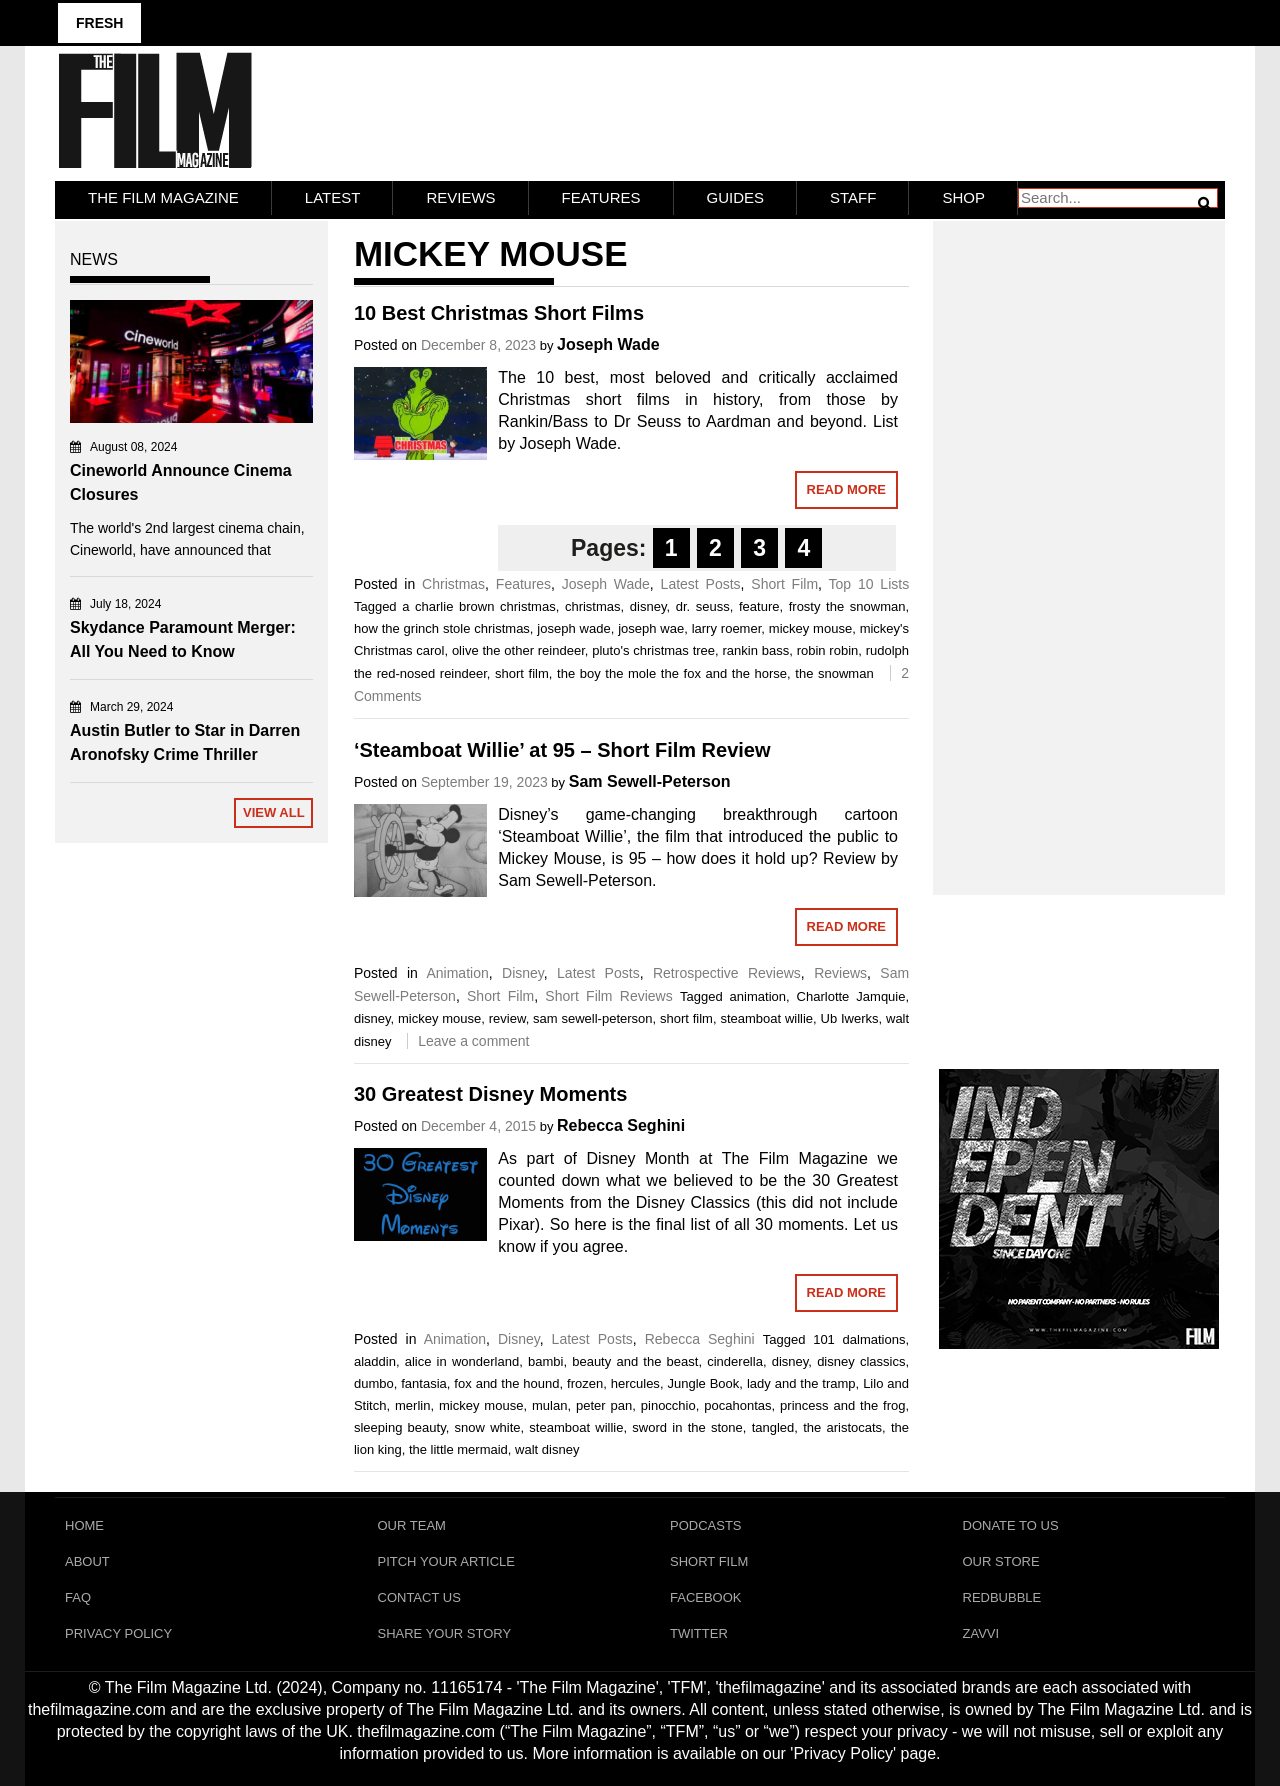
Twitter (699, 1633)
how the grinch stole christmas (442, 628)
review (507, 1018)
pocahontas (737, 1405)
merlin (412, 1405)
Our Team (412, 1525)
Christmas (453, 584)
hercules (635, 1383)
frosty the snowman (847, 606)
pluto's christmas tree (653, 650)
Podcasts (706, 1525)
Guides (736, 197)
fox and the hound (506, 1383)
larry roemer (727, 628)
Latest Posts (701, 584)
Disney (523, 973)
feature (759, 606)
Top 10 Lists (869, 584)
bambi (545, 1361)
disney (648, 606)
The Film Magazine (163, 197)
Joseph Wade (608, 344)
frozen (585, 1383)
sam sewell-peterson (592, 1018)
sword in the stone (687, 1427)
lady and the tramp (801, 1383)
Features (601, 197)
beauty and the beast (635, 1361)
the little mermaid (458, 1449)
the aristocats (842, 1427)
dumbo (374, 1383)
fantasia (424, 1383)
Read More (846, 489)
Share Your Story (445, 1633)
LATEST (333, 197)
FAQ (78, 1597)
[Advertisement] (1079, 536)
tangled (773, 1427)
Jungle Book (703, 1383)
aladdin (375, 1361)
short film (522, 673)
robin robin (828, 650)
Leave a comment (473, 1041)
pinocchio (668, 1405)
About (87, 1561)
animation (758, 996)
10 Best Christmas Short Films (499, 313)
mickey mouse (810, 628)
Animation (457, 973)
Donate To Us (1011, 1525)
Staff (853, 197)
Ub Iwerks (850, 1018)
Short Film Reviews (608, 996)
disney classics (861, 1361)
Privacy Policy (118, 1633)
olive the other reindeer (518, 650)
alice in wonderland (462, 1361)
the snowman (834, 673)
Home (84, 1525)
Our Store (1001, 1561)
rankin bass (756, 650)
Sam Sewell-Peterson (650, 781)
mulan (549, 1405)
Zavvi (981, 1633)
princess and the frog (842, 1405)
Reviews (460, 197)
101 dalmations (859, 1339)
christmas (593, 606)
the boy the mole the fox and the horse (672, 673)
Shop (963, 197)
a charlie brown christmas (478, 606)
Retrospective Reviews (727, 973)
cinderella (735, 1361)
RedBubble (1002, 1597)
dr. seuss (703, 606)
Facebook (706, 1597)
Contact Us (419, 1597)
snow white (488, 1427)
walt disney (547, 1449)
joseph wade (573, 628)
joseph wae (651, 628)
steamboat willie (766, 1018)
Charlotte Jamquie (851, 996)
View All (274, 812)
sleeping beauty (400, 1427)
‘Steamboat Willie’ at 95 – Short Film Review (562, 750)
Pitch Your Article (447, 1561)
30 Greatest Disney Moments (490, 1094)
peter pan (604, 1405)
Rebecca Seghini (621, 1125)
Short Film (784, 584)
